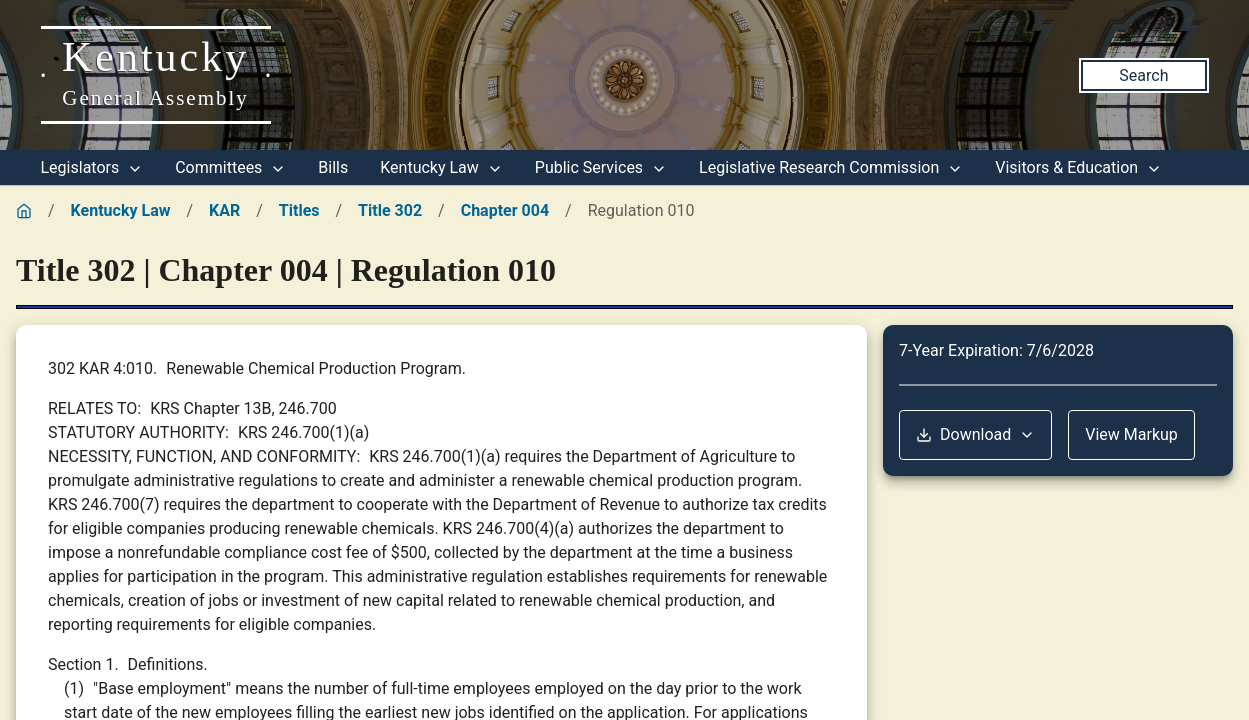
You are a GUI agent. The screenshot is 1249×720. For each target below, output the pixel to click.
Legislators (92, 167)
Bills (333, 167)
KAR (224, 210)
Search (1143, 75)
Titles (299, 210)
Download (975, 434)
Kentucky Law (441, 167)
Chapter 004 (505, 210)
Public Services (601, 167)
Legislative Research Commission (831, 167)
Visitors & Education (1078, 167)
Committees (230, 167)
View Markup (1131, 434)
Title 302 (390, 210)
